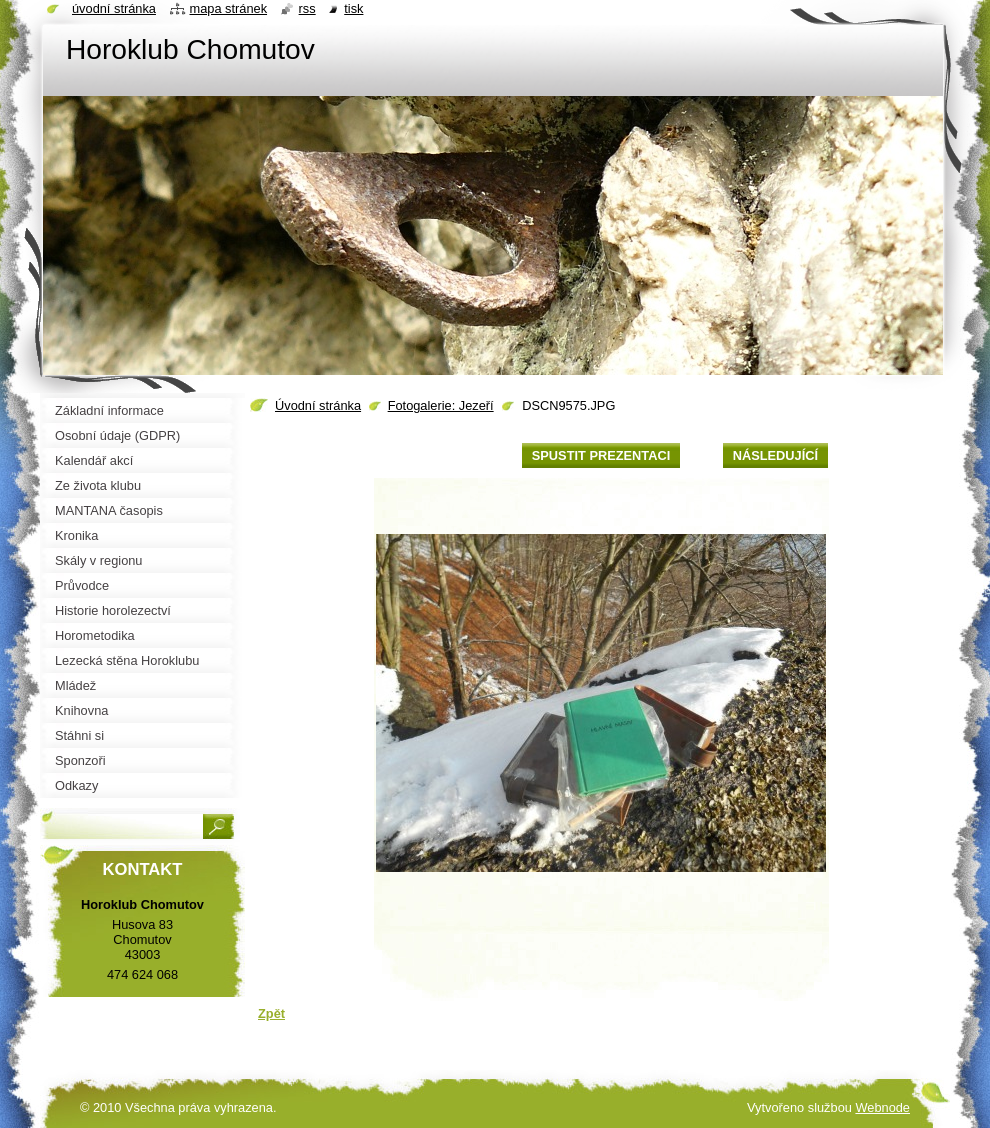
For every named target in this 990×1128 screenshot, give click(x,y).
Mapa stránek (229, 8)
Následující (775, 455)
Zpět (271, 1013)
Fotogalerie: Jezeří (441, 405)
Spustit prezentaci (601, 455)
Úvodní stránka (318, 405)
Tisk (353, 8)
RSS (307, 8)
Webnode (882, 1107)
